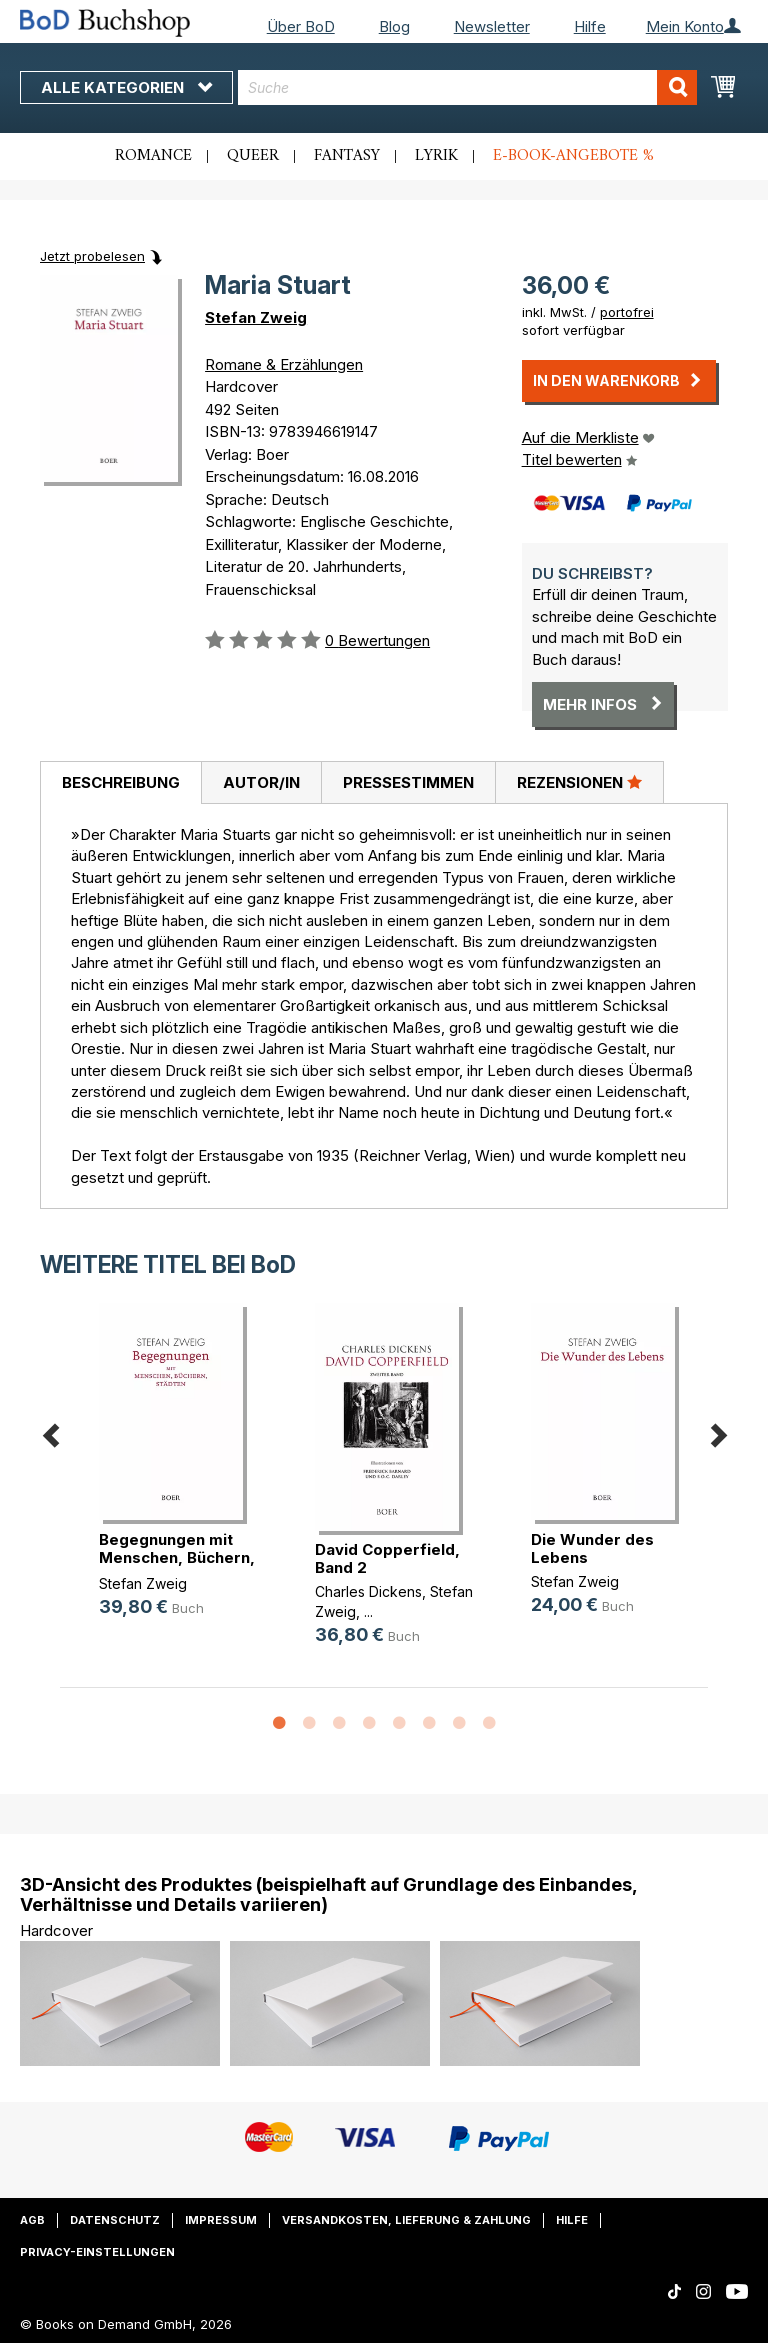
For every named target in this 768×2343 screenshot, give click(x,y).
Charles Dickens (368, 1591)
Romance (153, 156)
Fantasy (347, 156)
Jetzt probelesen (92, 256)
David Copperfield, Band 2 (387, 1558)
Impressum (221, 2220)
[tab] (120, 783)
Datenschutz (115, 2220)
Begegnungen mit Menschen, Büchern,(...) (177, 1557)
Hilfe (590, 26)
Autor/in (261, 782)
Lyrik (436, 156)
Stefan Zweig (256, 317)
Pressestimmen (408, 782)
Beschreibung (121, 782)
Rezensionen (579, 782)
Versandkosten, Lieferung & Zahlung (406, 2220)
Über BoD (301, 26)
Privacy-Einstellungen (97, 2252)
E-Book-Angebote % (573, 156)
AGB (32, 2220)
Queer (253, 156)
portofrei (627, 312)
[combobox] (467, 87)
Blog (394, 26)
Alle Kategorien (126, 87)
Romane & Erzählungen (284, 364)
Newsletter (492, 26)
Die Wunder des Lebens (592, 1548)
